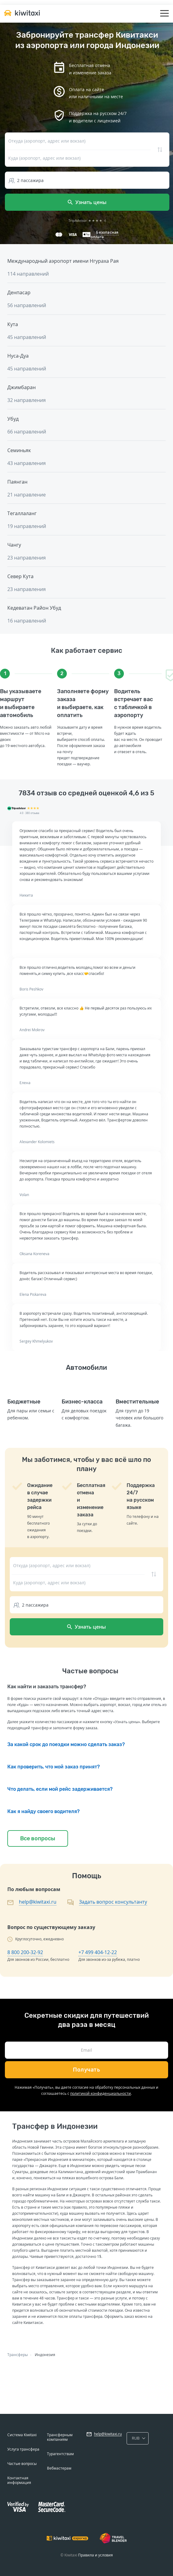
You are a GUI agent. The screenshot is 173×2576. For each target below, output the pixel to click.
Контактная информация (19, 2480)
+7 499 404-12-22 (97, 1952)
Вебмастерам (59, 2468)
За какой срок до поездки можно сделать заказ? (66, 1744)
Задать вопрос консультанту (113, 1901)
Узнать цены (87, 202)
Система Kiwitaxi (22, 2434)
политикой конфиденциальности (100, 2093)
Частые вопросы (22, 2463)
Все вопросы (37, 1838)
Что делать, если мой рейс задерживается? (60, 1789)
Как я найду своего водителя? (43, 1811)
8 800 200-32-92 (25, 1952)
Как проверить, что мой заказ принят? (53, 1767)
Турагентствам (60, 2453)
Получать (86, 2069)
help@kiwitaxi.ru (37, 1901)
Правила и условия (95, 2555)
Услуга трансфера (23, 2449)
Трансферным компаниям (60, 2437)
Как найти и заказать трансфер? (46, 1686)
